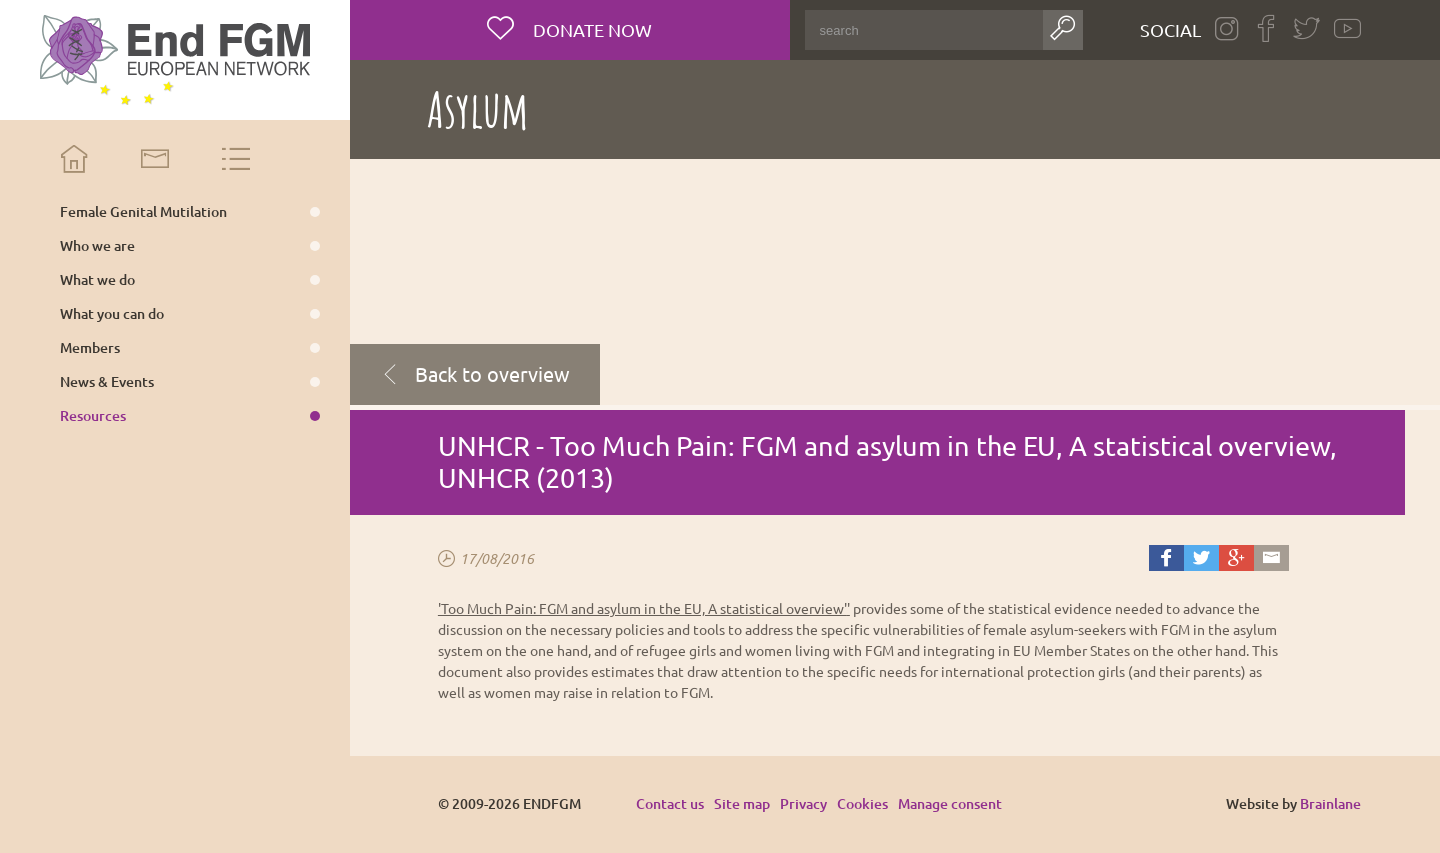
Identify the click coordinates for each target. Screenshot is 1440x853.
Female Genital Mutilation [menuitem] (143, 212)
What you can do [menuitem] (112, 314)
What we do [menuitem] (97, 280)
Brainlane (1330, 803)
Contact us (670, 803)
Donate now (590, 29)
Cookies (862, 803)
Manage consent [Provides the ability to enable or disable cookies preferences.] (950, 804)
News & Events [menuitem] (107, 382)
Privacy (803, 803)
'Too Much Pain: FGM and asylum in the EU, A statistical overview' (642, 608)
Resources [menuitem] (93, 416)
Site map (742, 803)
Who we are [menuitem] (97, 246)
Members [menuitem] (90, 348)
